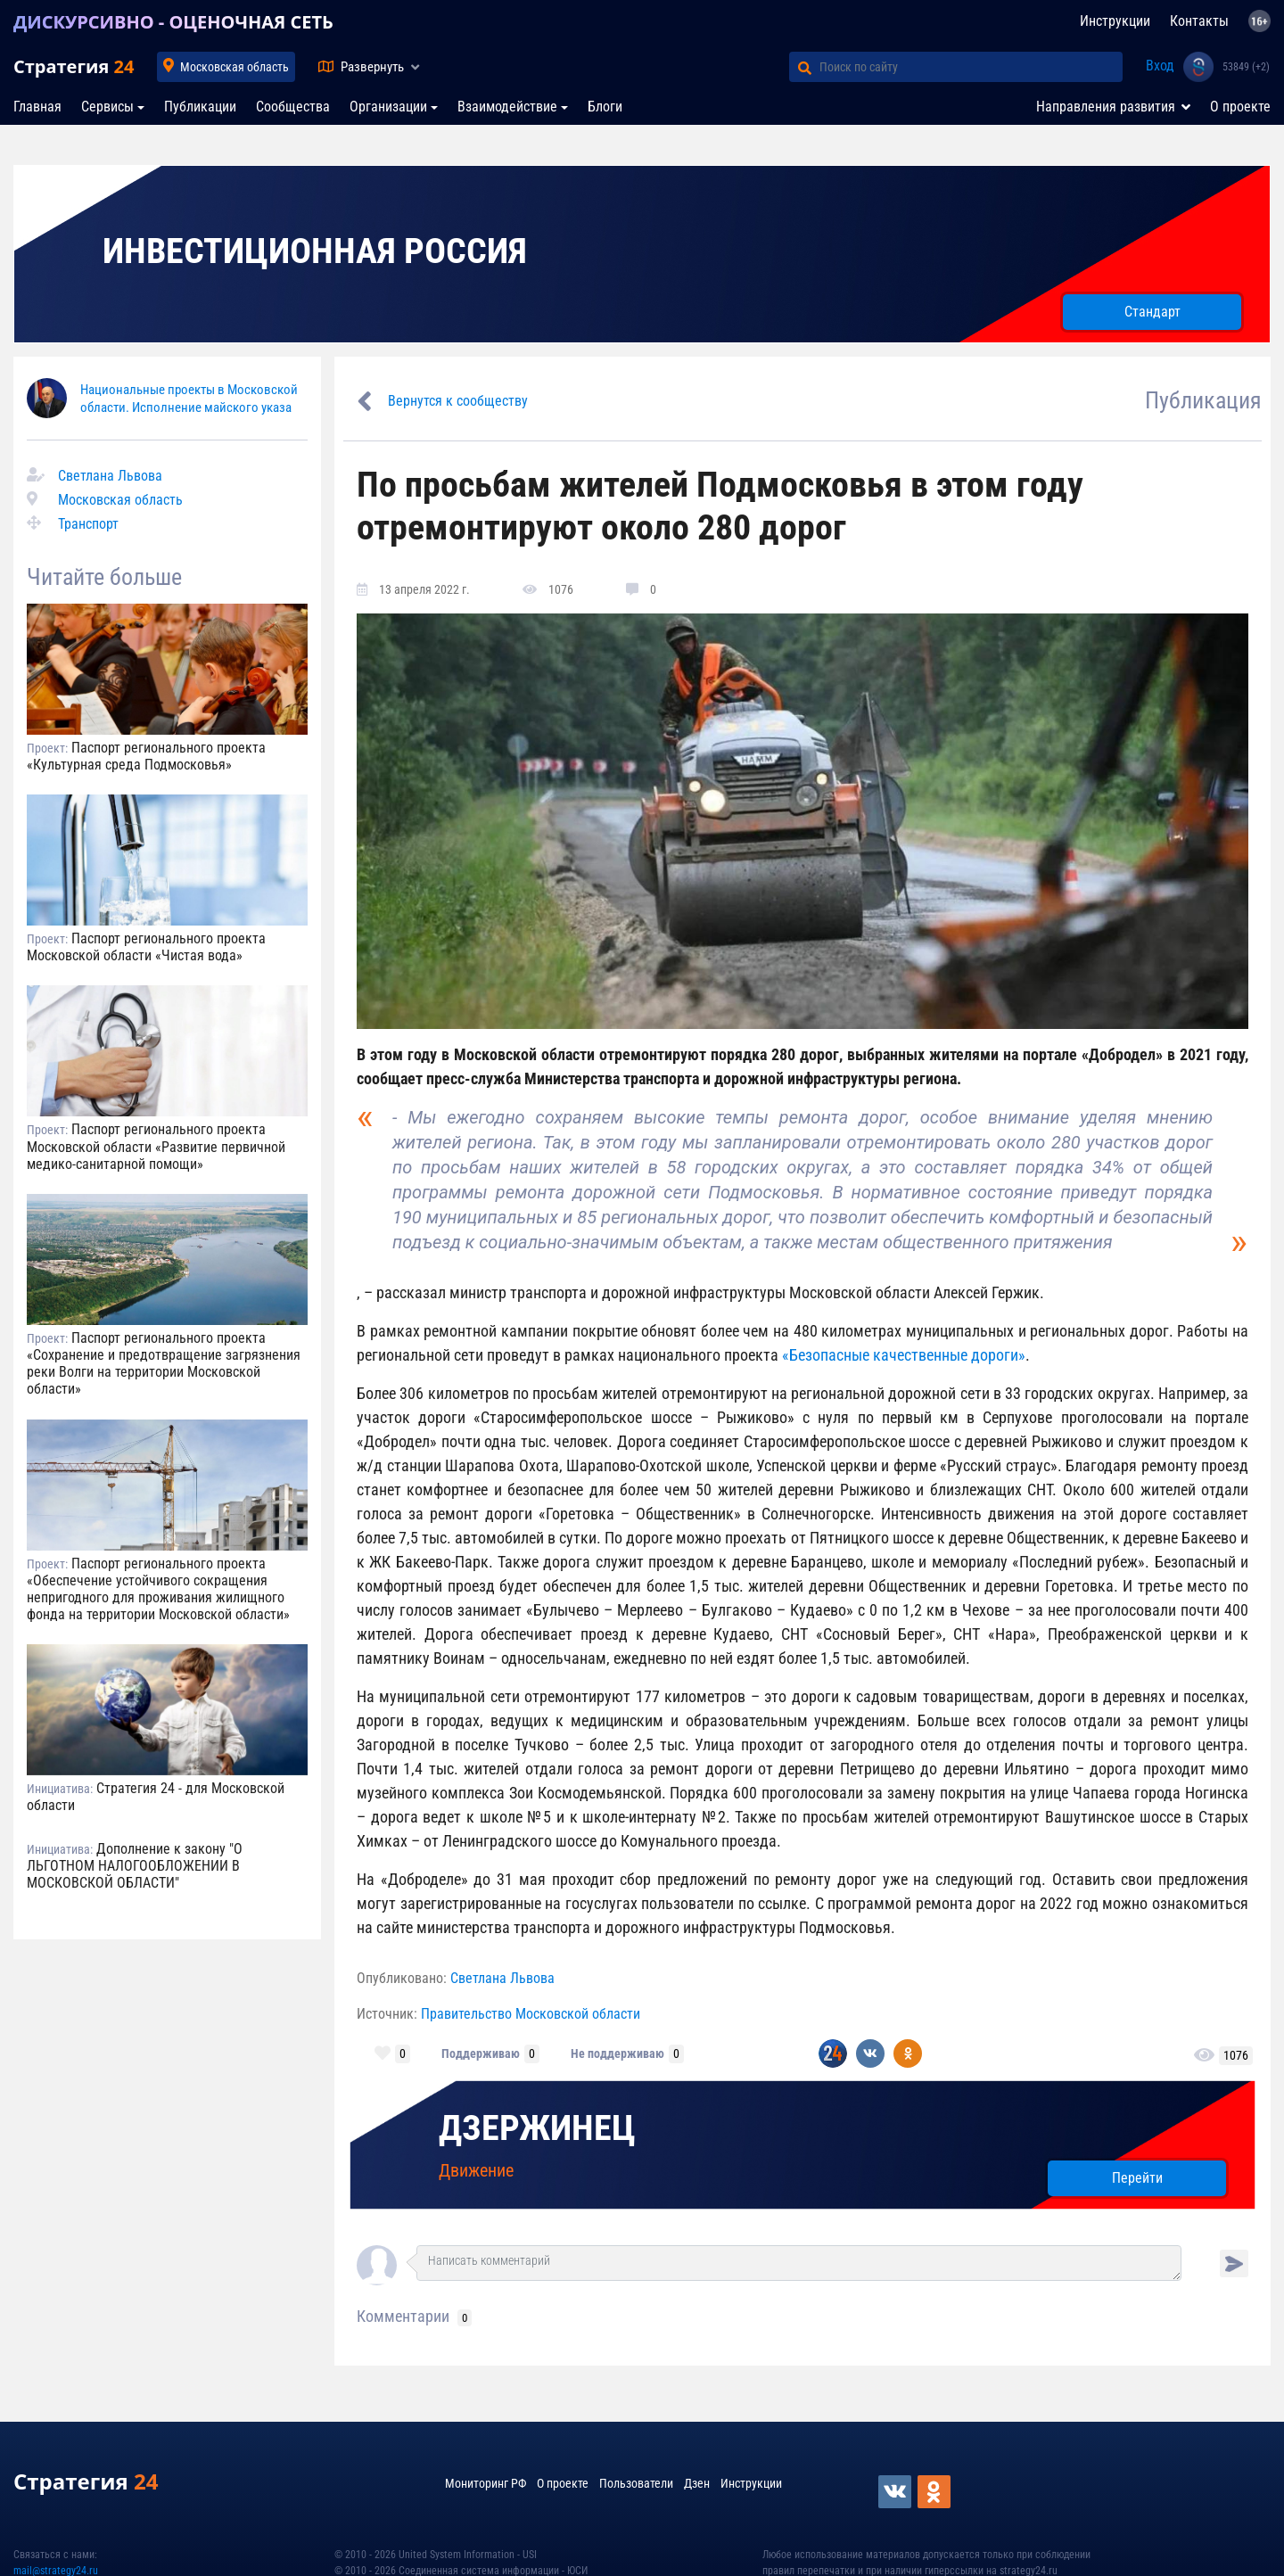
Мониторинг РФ (485, 2483)
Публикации (200, 106)
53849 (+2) (1246, 67)
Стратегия (73, 66)
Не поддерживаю (617, 2053)
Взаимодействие (507, 106)
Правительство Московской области (530, 2013)
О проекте (1240, 106)
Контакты (1199, 20)
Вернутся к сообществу (458, 400)
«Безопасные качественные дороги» (903, 1355)
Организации (388, 106)
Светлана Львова (110, 475)
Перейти (1137, 2177)
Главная (37, 106)
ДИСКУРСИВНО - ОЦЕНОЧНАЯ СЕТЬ (173, 22)
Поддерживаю (480, 2053)
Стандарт (1152, 311)
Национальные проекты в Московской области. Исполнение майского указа (189, 398)
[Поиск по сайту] (971, 67)
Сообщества (293, 106)
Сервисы (107, 106)
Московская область (234, 67)
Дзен (697, 2483)
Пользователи (636, 2483)
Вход (1160, 65)
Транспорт (88, 523)
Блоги (605, 106)
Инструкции (1115, 20)
